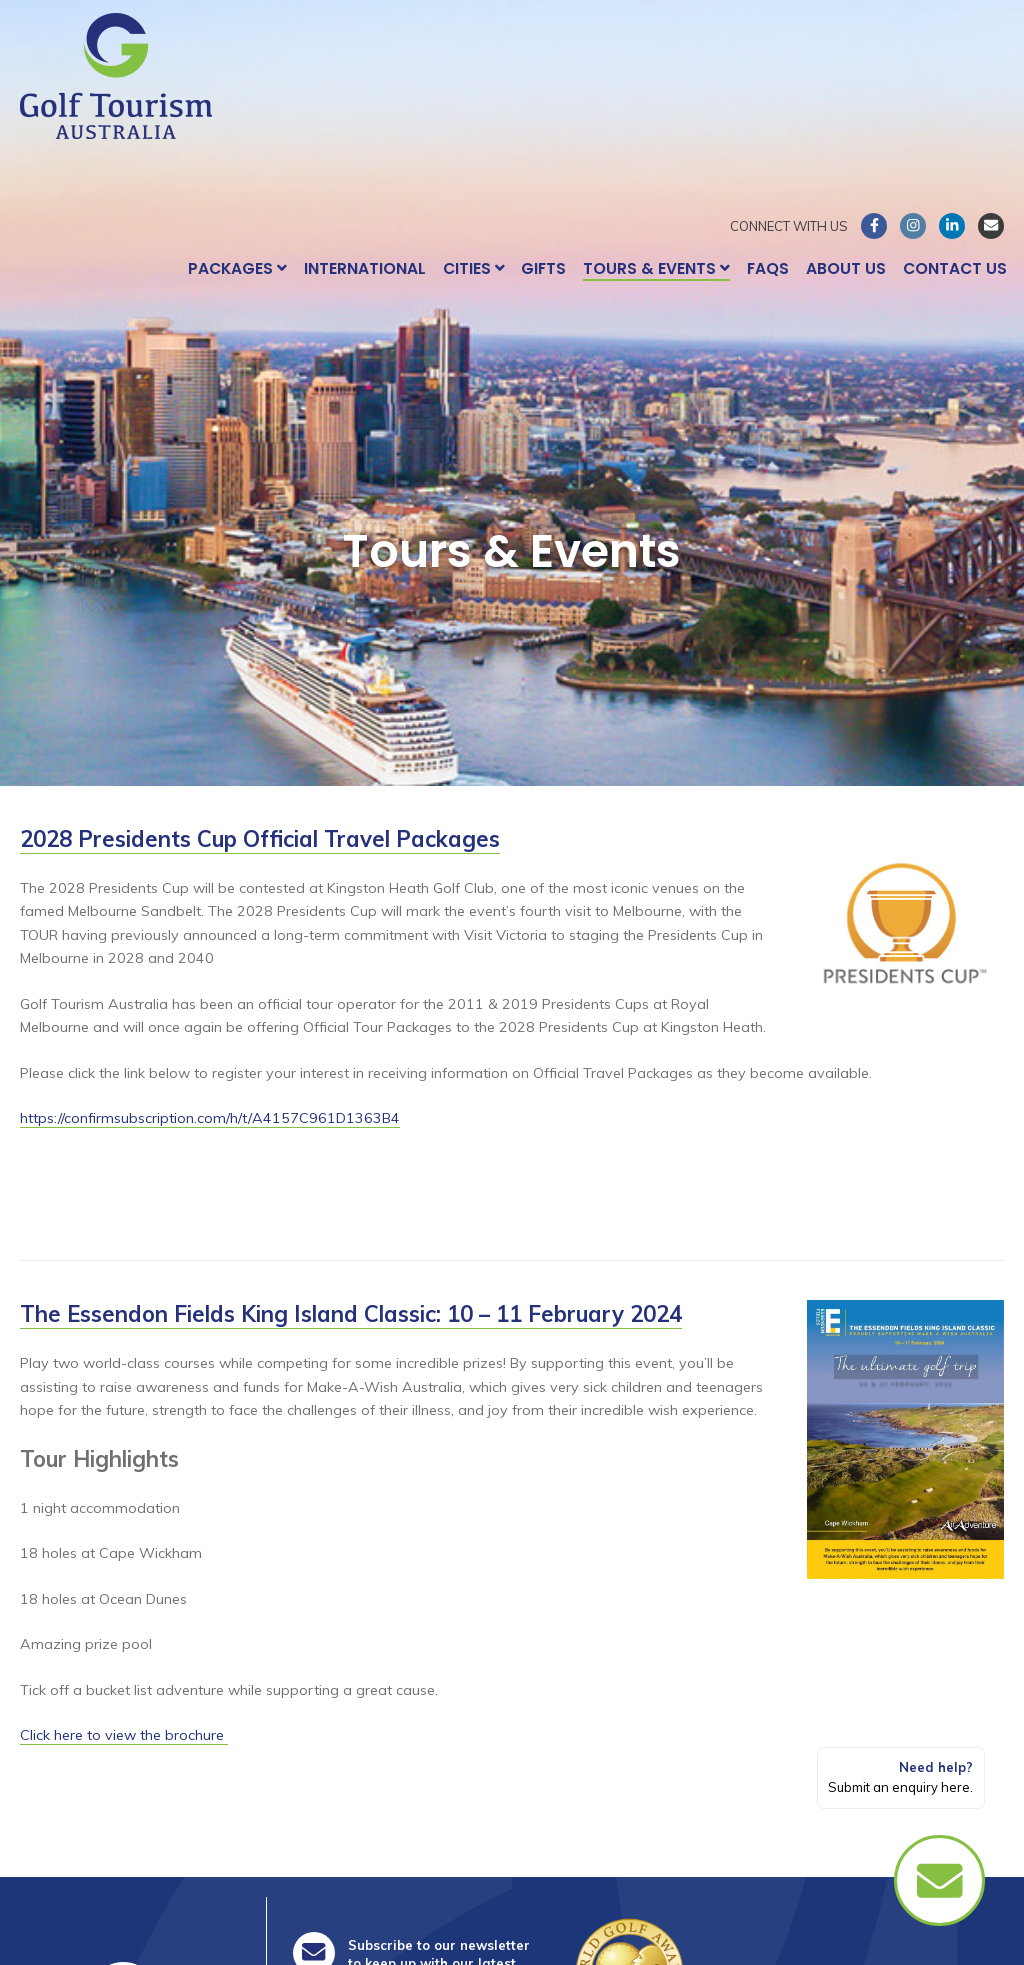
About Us (846, 268)
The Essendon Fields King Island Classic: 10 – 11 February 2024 (351, 1314)
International (365, 268)
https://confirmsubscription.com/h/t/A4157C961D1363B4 (210, 1118)
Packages (237, 268)
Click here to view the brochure (124, 1735)
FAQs (768, 268)
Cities (474, 268)
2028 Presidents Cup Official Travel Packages (260, 839)
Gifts (543, 268)
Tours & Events (656, 268)
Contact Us (955, 268)
